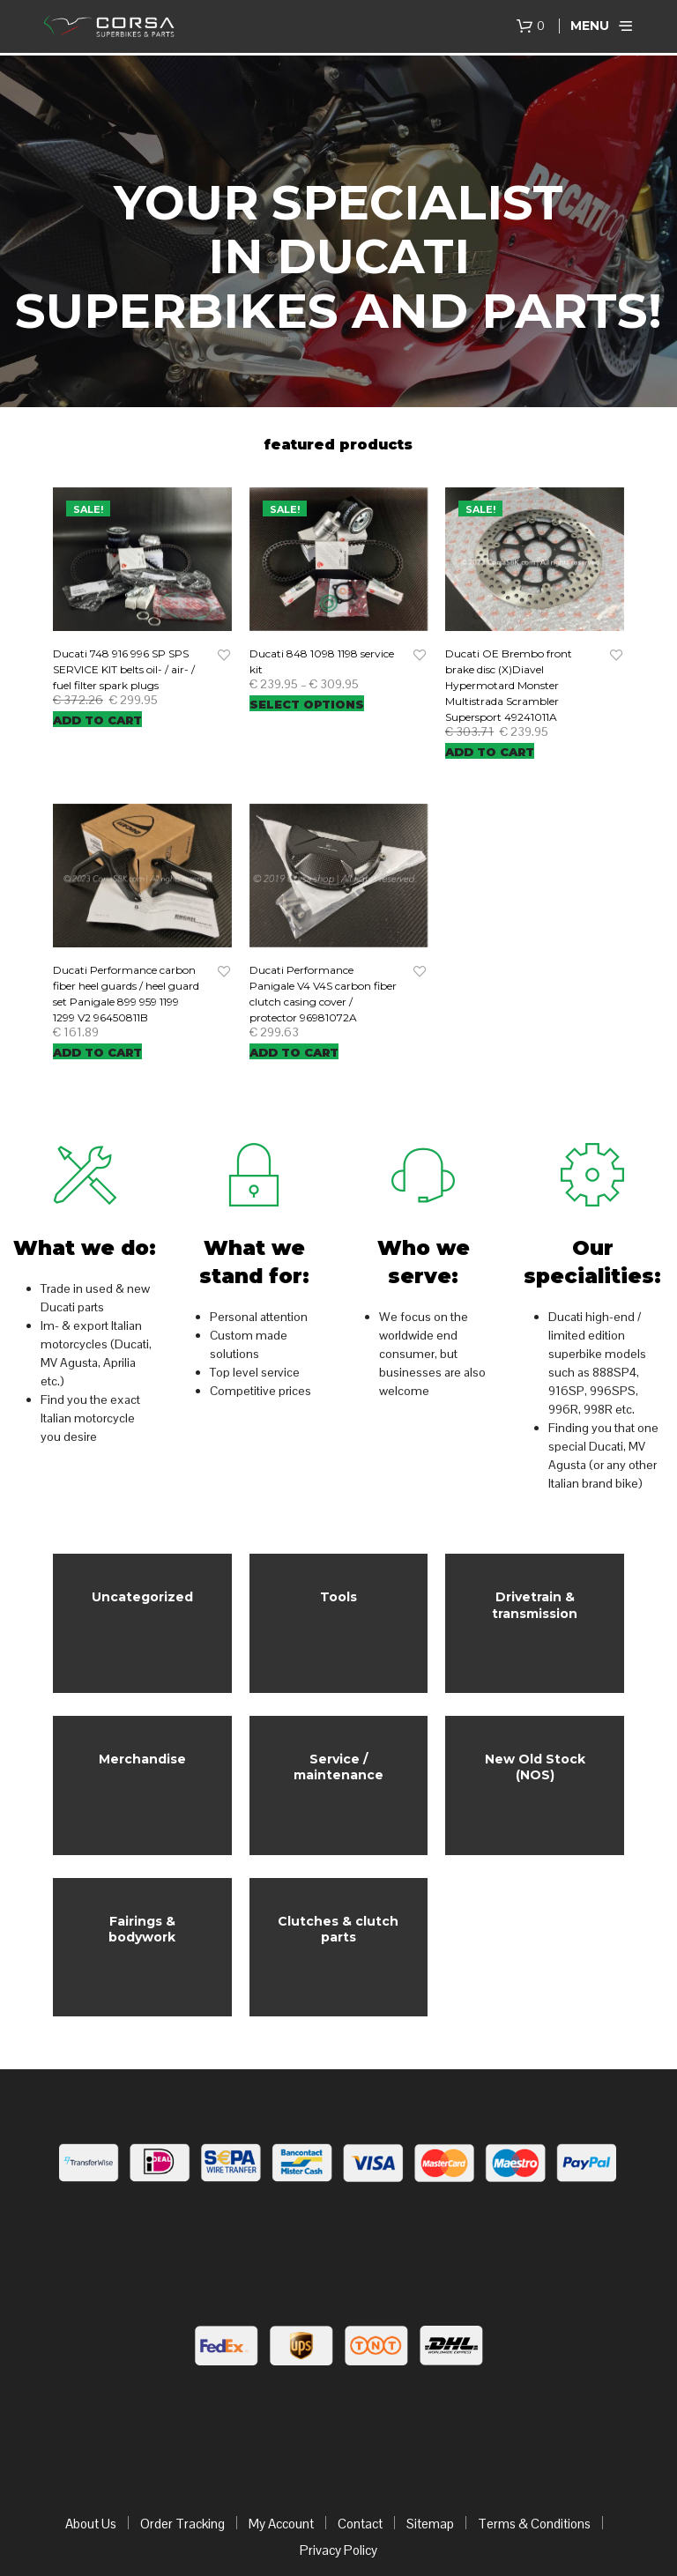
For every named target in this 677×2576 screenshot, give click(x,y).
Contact (360, 2446)
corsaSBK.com (258, 2527)
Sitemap (430, 2446)
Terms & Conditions (534, 2446)
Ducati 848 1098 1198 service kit (321, 661)
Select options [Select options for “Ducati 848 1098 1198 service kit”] (306, 704)
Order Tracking (182, 2446)
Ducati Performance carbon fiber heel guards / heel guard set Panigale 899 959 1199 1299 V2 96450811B (126, 993)
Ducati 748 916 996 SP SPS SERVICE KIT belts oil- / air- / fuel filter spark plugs (124, 669)
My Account (281, 2446)
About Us (90, 2446)
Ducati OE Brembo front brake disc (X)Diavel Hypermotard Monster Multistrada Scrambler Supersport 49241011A (508, 685)
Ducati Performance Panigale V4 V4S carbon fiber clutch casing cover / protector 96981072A (323, 993)
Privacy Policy (338, 2472)
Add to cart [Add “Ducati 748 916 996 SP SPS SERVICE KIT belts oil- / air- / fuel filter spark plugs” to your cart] (97, 720)
